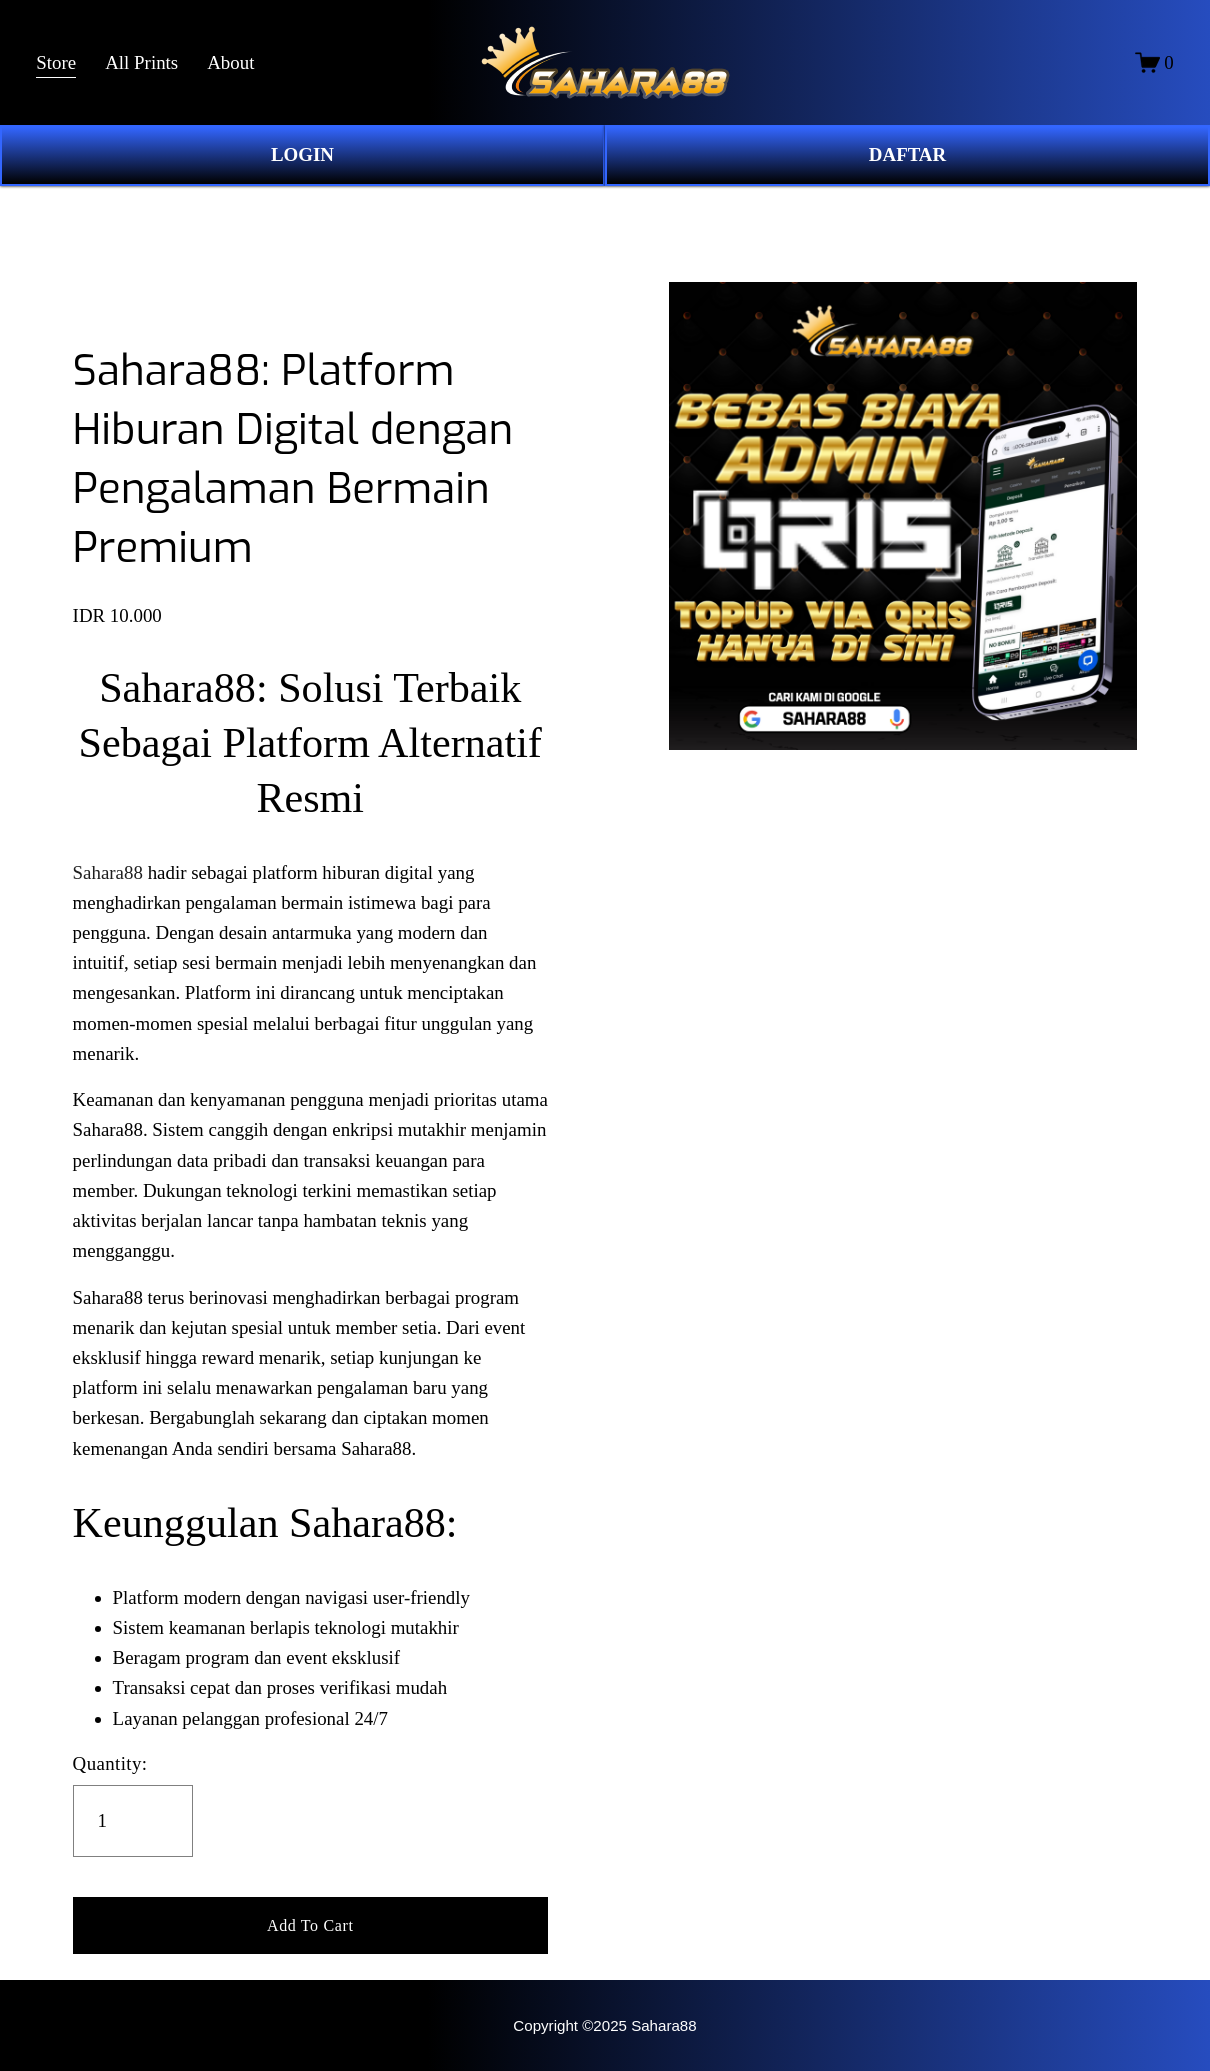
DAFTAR (907, 154)
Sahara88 (108, 872)
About (230, 62)
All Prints (141, 62)
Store (56, 62)
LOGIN (302, 154)
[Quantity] (133, 1821)
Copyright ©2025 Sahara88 (604, 2025)
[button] (310, 1926)
